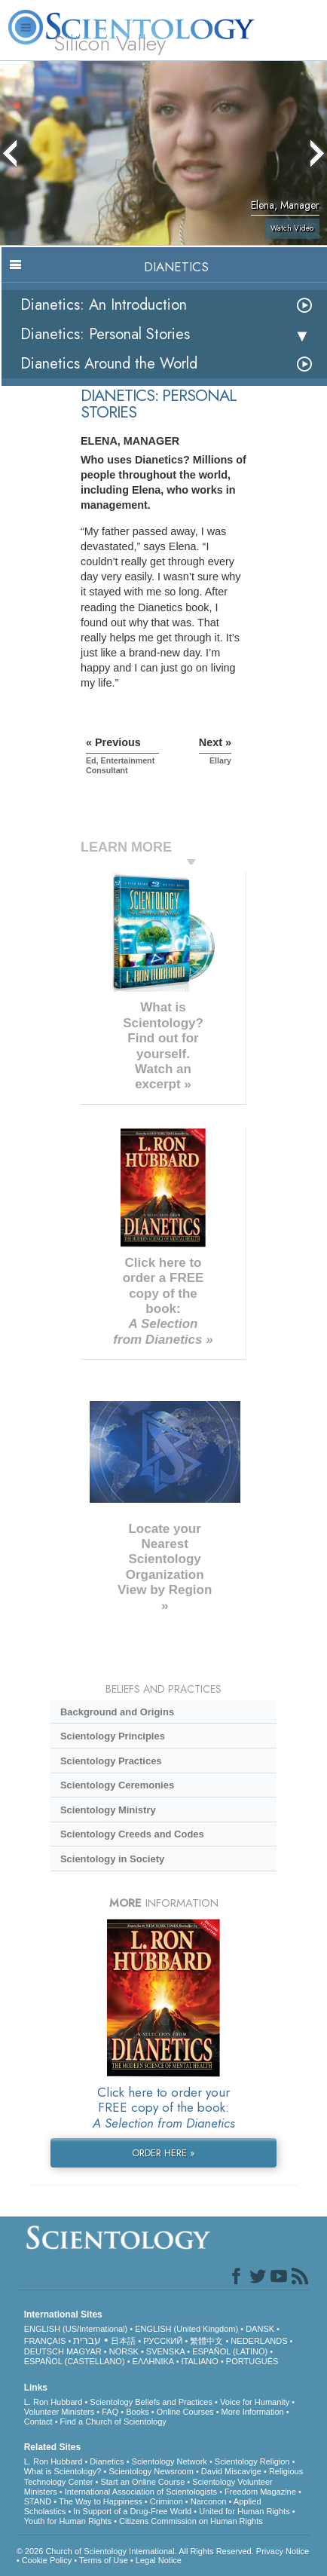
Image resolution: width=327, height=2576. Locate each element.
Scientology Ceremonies (117, 1785)
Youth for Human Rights (68, 2521)
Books (137, 2411)
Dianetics (107, 2461)
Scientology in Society (112, 1859)
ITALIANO (200, 2361)
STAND (37, 2501)
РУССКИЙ (162, 2340)
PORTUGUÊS (252, 2361)
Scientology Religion (252, 2461)
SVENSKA (165, 2351)
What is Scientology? (63, 2471)
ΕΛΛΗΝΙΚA (153, 2361)
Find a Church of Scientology (113, 2421)
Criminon (166, 2501)
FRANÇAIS (45, 2340)
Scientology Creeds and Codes (132, 1834)
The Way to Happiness (100, 2501)
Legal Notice (159, 2560)
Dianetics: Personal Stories (105, 334)
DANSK (260, 2328)
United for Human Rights (244, 2511)
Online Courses (185, 2411)
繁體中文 (206, 2340)
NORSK (124, 2351)
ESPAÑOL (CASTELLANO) (74, 2361)
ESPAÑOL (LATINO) (229, 2351)
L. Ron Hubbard (53, 2401)
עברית (87, 2340)
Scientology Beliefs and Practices (151, 2401)
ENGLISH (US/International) (76, 2328)
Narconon (209, 2501)
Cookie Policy (47, 2560)
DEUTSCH (44, 2351)
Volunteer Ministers (59, 2411)
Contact (38, 2421)
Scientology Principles (112, 1736)
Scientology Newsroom (151, 2471)
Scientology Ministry (108, 1810)
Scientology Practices (111, 1761)
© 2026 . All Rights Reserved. (136, 2551)
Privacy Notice (282, 2551)
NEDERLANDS (259, 2340)
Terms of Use (103, 2560)
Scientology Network (169, 2461)
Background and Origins (117, 1712)
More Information (253, 2411)
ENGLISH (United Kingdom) (186, 2328)
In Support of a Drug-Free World (132, 2511)
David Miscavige (231, 2471)
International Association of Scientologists (141, 2491)
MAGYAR (84, 2351)
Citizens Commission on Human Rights (191, 2521)
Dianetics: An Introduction (103, 305)
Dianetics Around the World (108, 364)
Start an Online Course (142, 2481)
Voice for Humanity (254, 2401)
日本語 (123, 2340)
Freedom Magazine (260, 2491)
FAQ (110, 2411)
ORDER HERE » (163, 2153)
